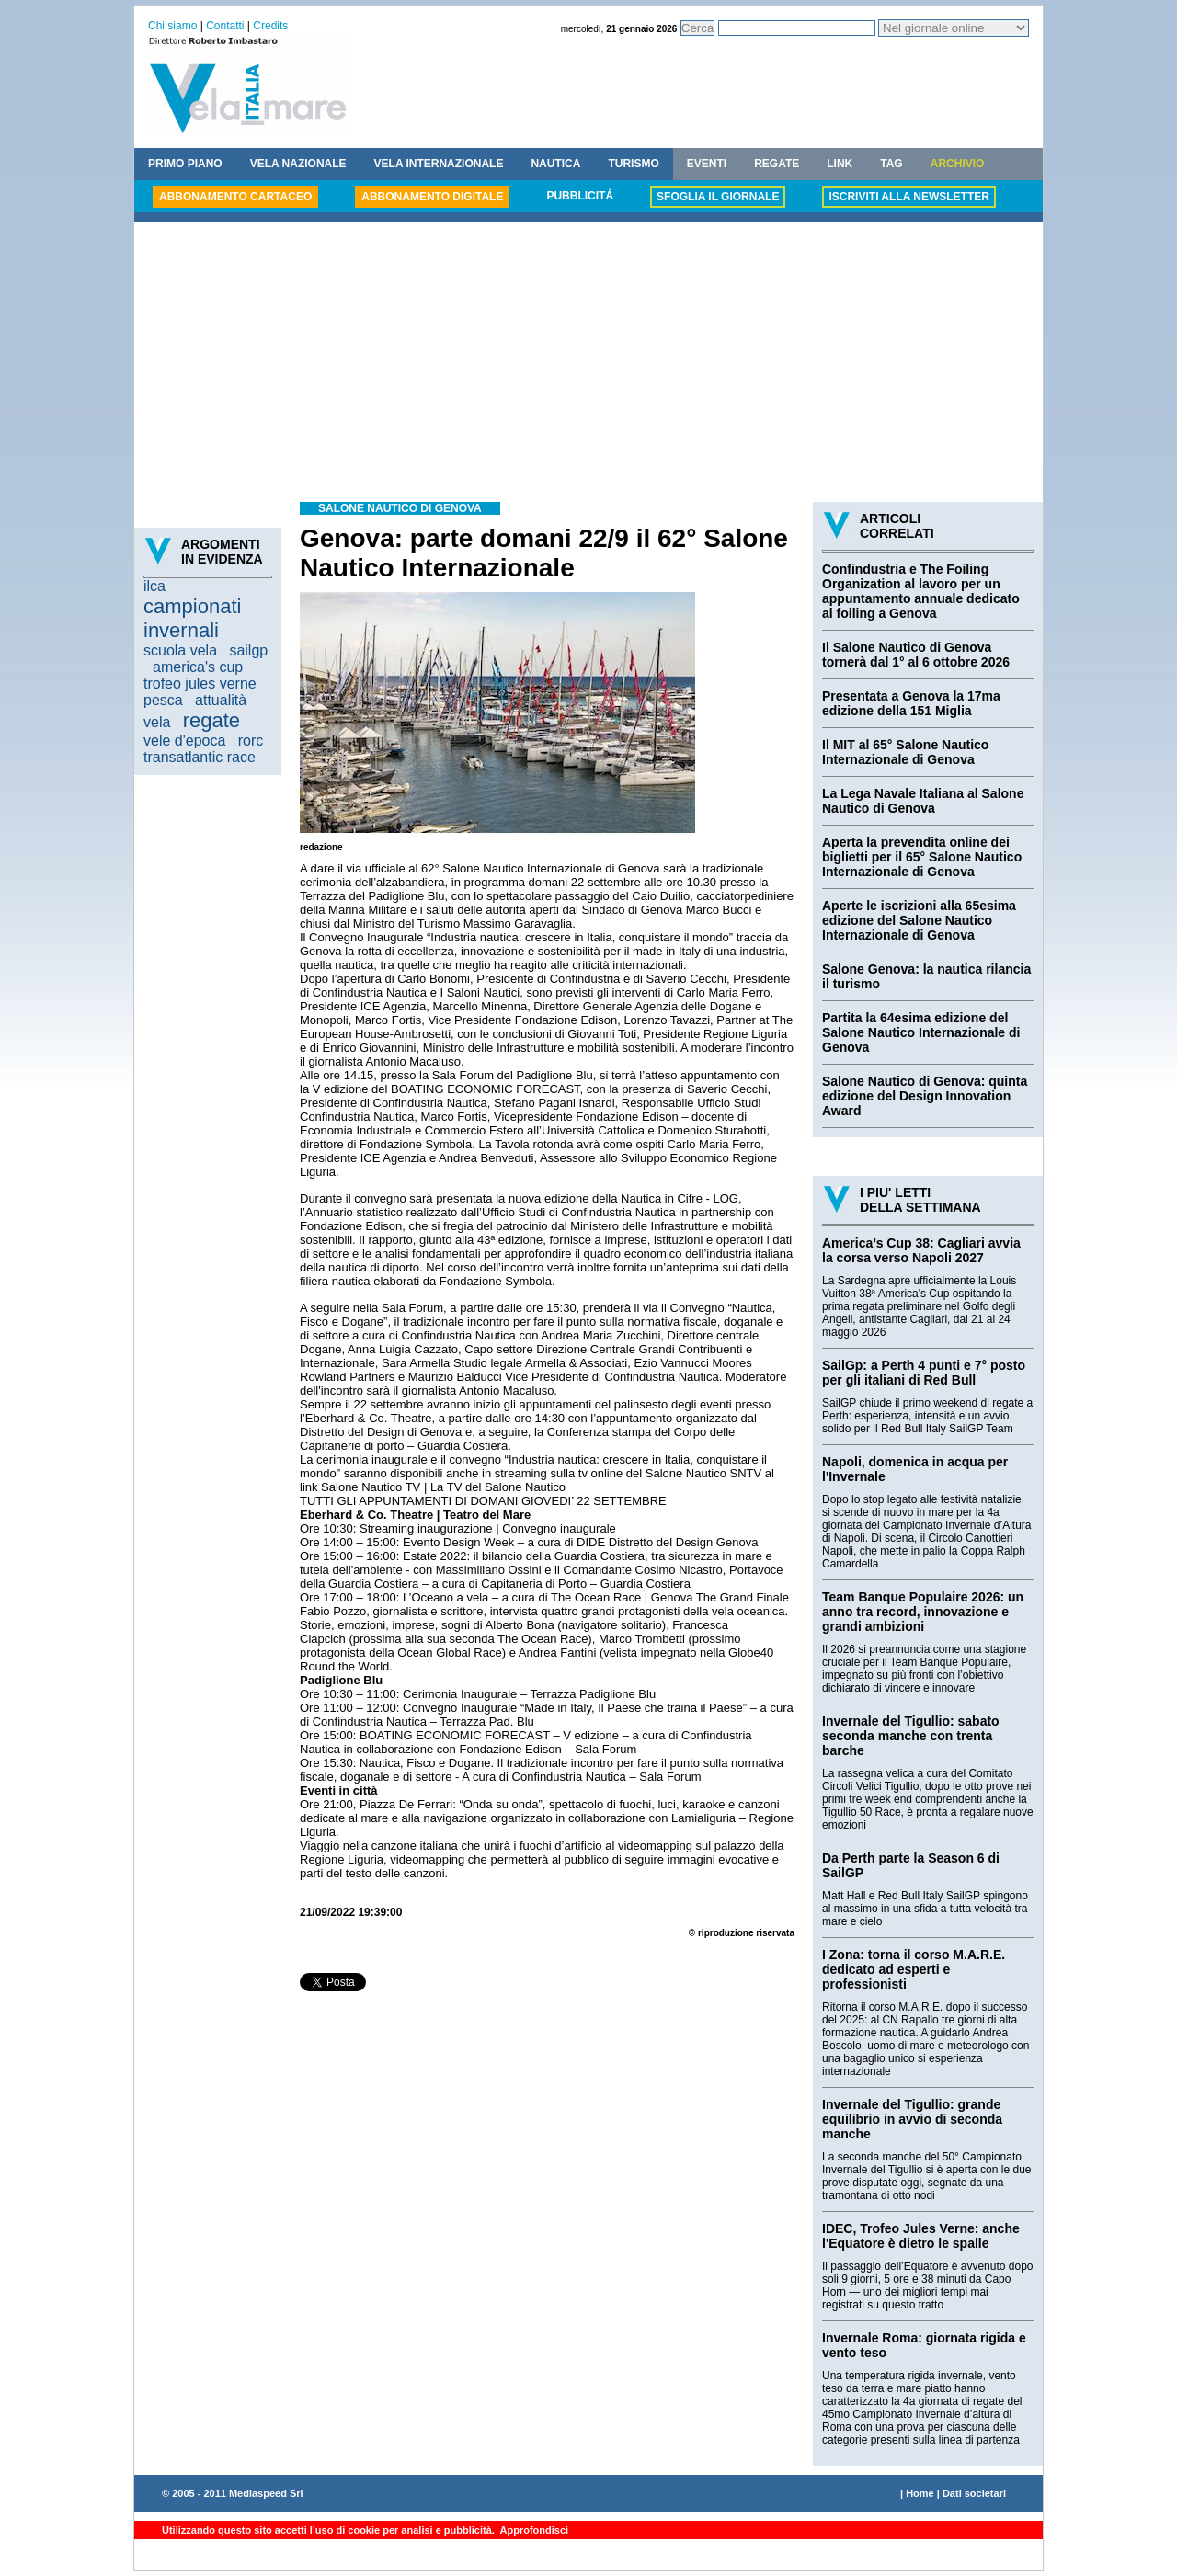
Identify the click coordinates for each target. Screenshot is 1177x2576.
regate (211, 720)
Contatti (225, 25)
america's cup (198, 667)
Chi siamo (172, 25)
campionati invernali (192, 618)
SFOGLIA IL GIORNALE (718, 196)
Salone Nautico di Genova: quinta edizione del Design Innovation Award (924, 1096)
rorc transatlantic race (203, 749)
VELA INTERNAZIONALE (439, 163)
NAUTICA (555, 163)
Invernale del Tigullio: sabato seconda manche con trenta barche (911, 1736)
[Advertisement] (588, 364)
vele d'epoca (184, 740)
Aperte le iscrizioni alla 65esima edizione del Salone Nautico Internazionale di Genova (919, 920)
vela (156, 722)
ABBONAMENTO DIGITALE (432, 196)
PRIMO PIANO (185, 163)
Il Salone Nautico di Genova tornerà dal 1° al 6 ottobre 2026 (916, 654)
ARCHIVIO (958, 163)
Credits (270, 25)
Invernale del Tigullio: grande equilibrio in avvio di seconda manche (912, 2119)
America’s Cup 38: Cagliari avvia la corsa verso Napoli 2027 (921, 1250)
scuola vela (180, 650)
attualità (220, 700)
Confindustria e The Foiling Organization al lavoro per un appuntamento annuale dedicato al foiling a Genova (921, 591)
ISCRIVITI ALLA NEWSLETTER (908, 196)
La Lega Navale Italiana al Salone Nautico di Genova (922, 800)
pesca (163, 700)
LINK (839, 163)
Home (920, 2493)
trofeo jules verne (200, 683)
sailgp (248, 650)
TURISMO (633, 163)
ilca (154, 586)
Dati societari (974, 2493)
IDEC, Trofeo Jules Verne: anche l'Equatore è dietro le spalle (921, 2236)
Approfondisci (532, 2530)
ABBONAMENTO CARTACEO (235, 196)
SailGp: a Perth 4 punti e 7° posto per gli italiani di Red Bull (923, 1372)
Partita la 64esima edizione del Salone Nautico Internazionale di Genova (921, 1032)
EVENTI (706, 163)
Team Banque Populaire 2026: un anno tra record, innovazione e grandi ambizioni (922, 1612)
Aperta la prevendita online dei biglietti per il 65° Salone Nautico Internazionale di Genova (922, 857)
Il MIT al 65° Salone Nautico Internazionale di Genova (905, 752)
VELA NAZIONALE (298, 163)
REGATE (776, 163)
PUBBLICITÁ (579, 195)
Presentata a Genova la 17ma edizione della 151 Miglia (911, 703)
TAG (891, 163)
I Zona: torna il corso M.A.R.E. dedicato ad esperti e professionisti (913, 1969)
